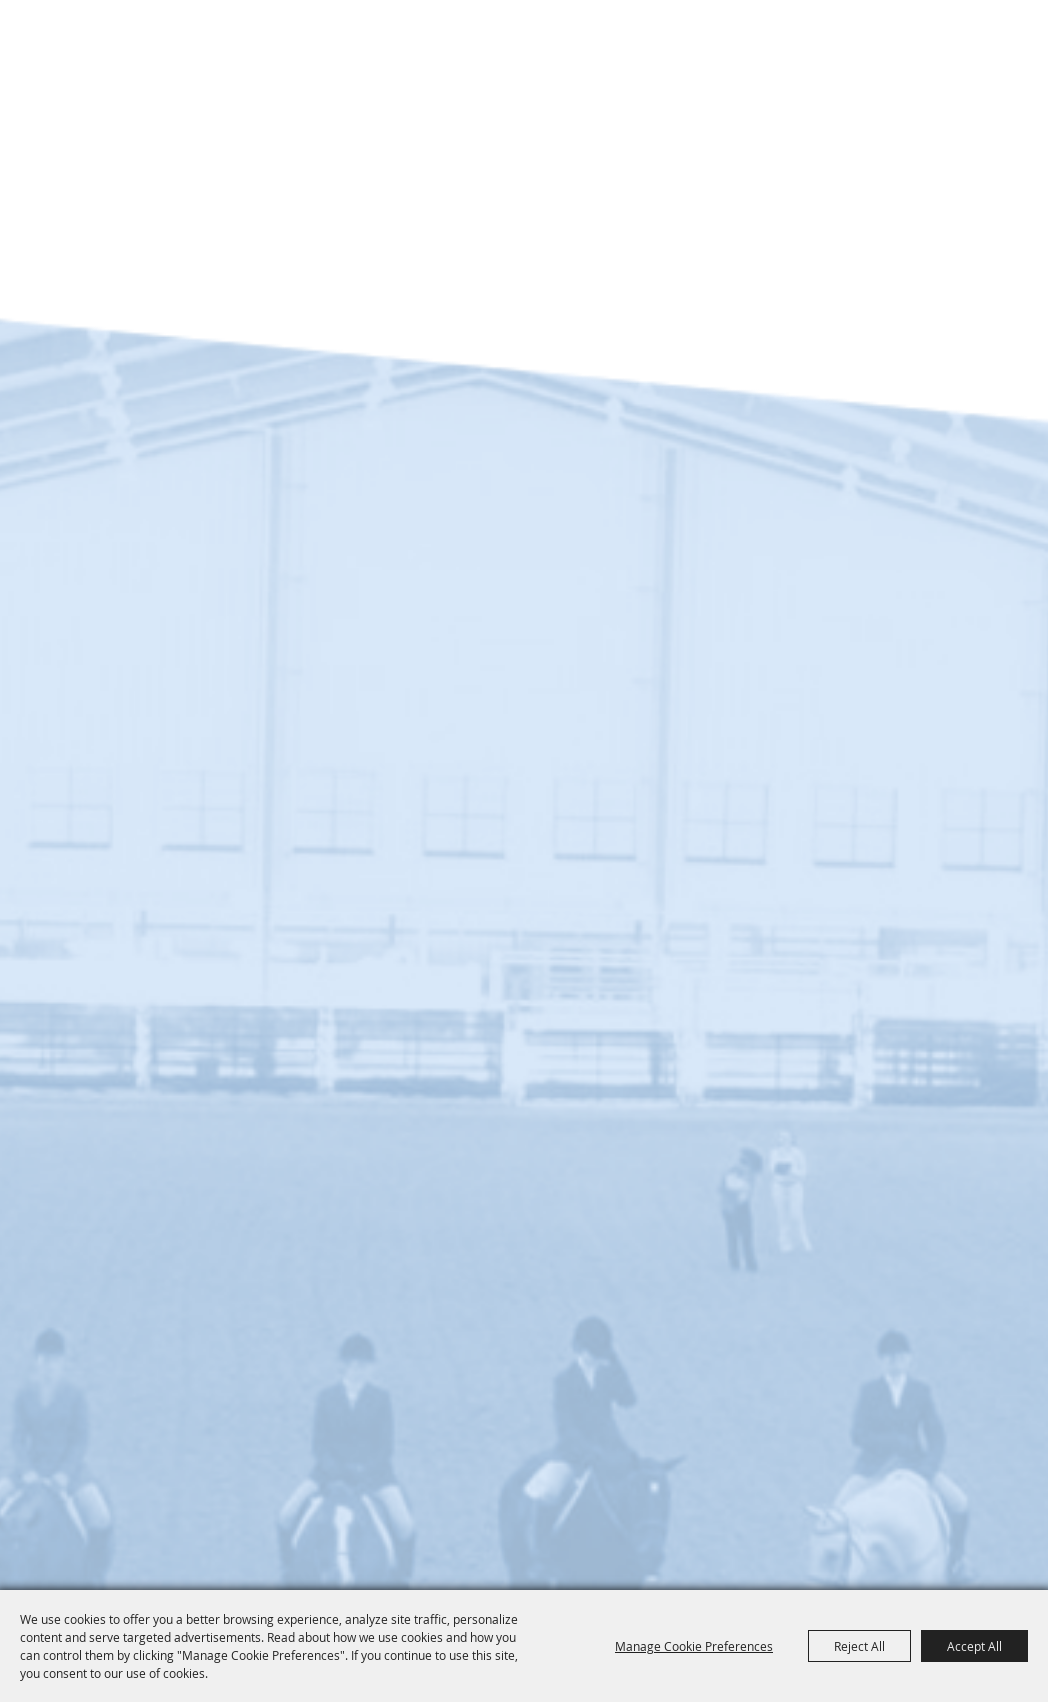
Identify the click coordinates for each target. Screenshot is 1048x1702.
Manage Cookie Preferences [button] (694, 1646)
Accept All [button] (974, 1646)
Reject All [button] (859, 1646)
